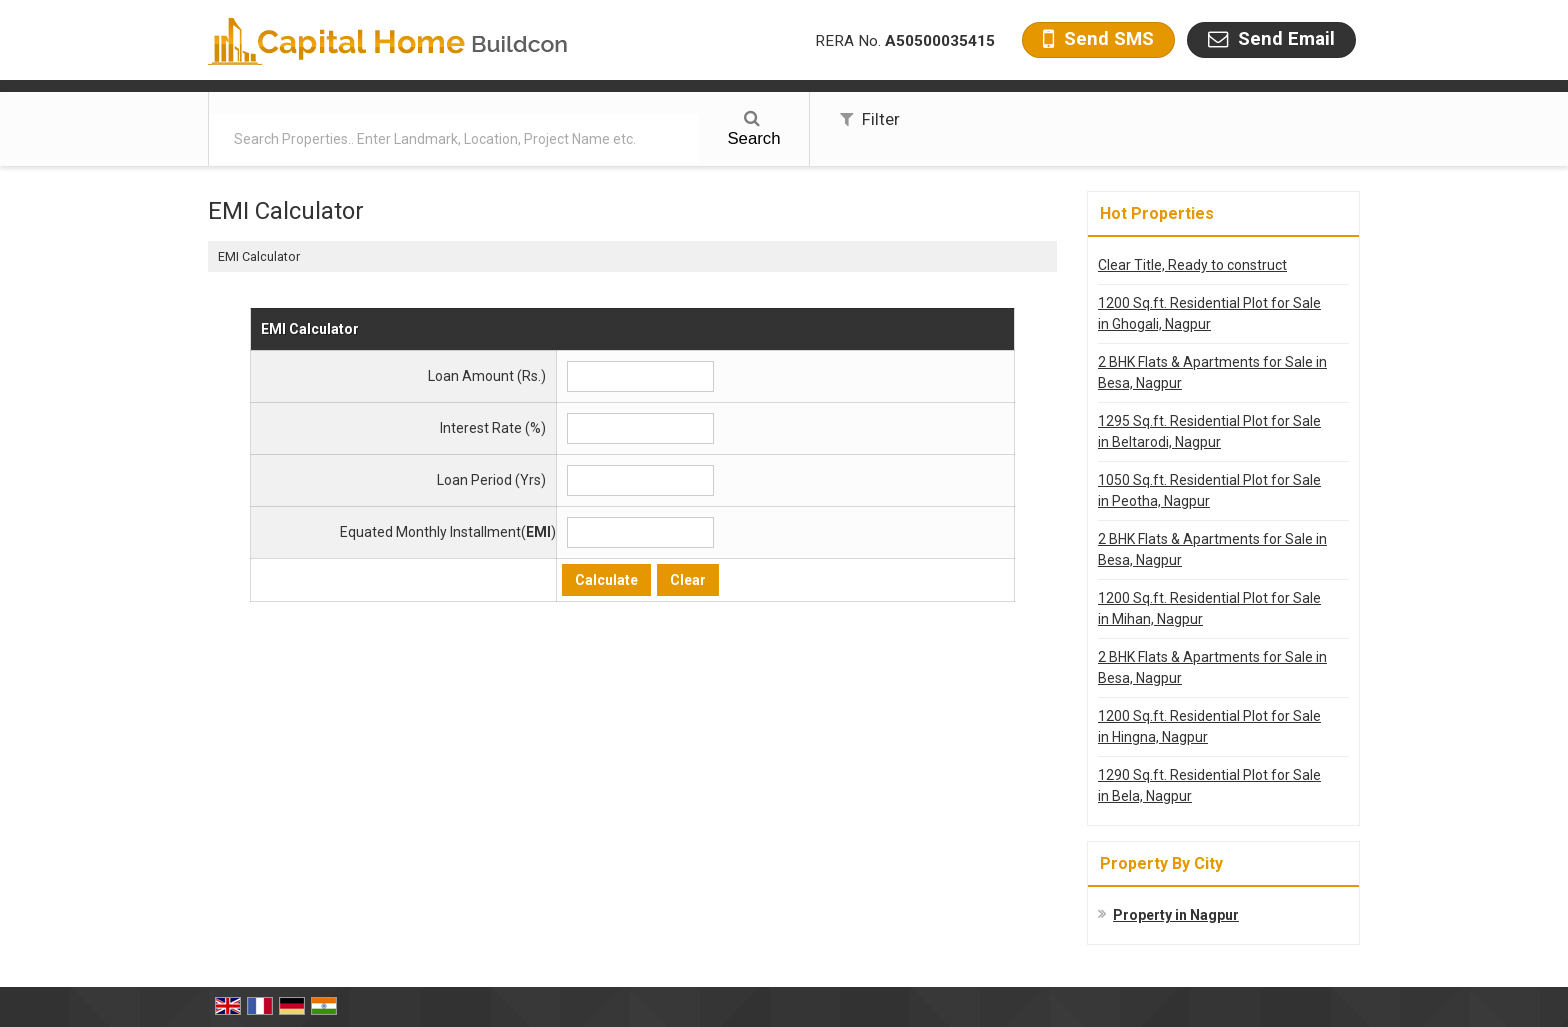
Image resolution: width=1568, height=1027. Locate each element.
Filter (870, 119)
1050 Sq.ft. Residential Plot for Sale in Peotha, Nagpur (1209, 490)
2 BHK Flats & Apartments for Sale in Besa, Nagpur (1212, 372)
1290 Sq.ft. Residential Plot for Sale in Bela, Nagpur (1209, 785)
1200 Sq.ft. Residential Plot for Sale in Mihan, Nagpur (1209, 608)
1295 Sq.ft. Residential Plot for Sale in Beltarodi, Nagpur (1209, 431)
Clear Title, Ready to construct (1192, 265)
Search (753, 129)
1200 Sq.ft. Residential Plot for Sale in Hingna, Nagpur (1209, 726)
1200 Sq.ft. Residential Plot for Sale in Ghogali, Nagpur (1209, 313)
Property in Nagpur (1176, 915)
